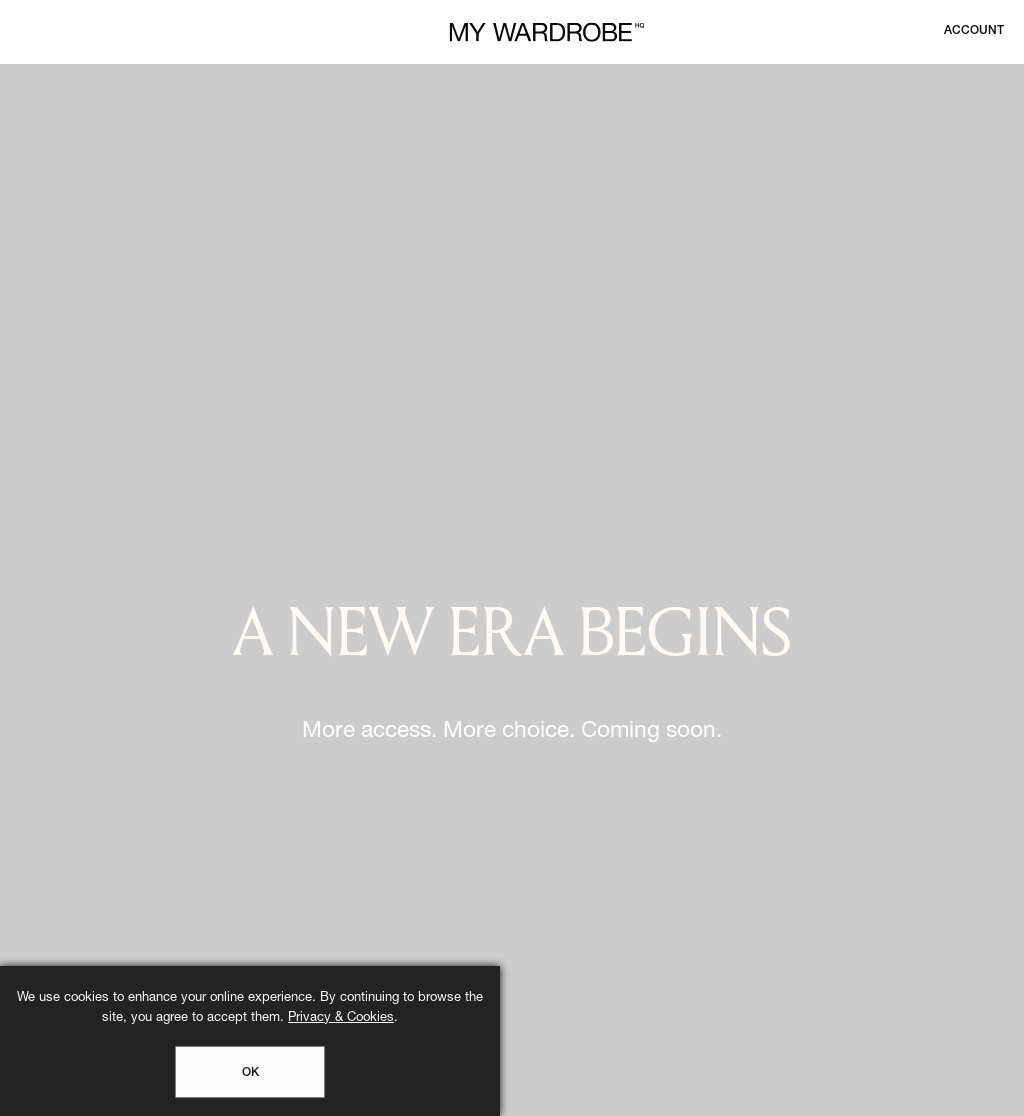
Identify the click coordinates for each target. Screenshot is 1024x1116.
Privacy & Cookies (341, 1018)
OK (250, 1073)
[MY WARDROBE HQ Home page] (547, 32)
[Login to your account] (974, 31)
